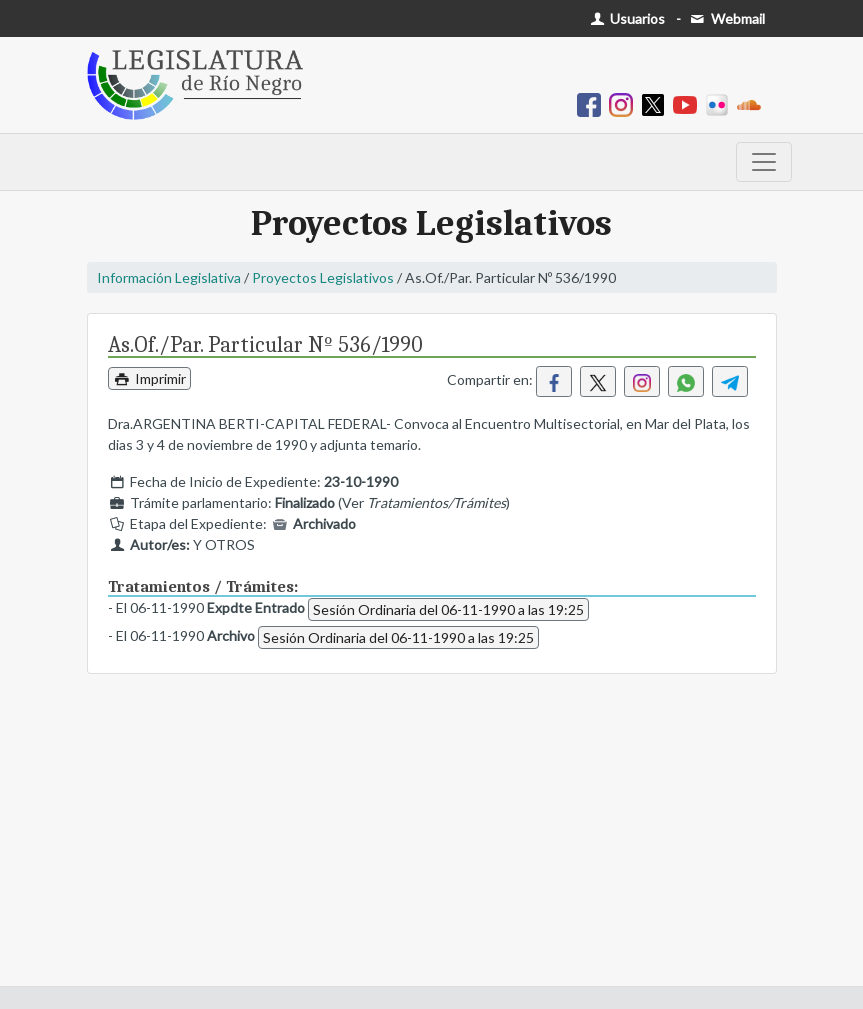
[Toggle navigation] (764, 162)
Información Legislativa (169, 277)
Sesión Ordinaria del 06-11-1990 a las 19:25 (448, 609)
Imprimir (150, 378)
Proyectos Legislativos (323, 277)
